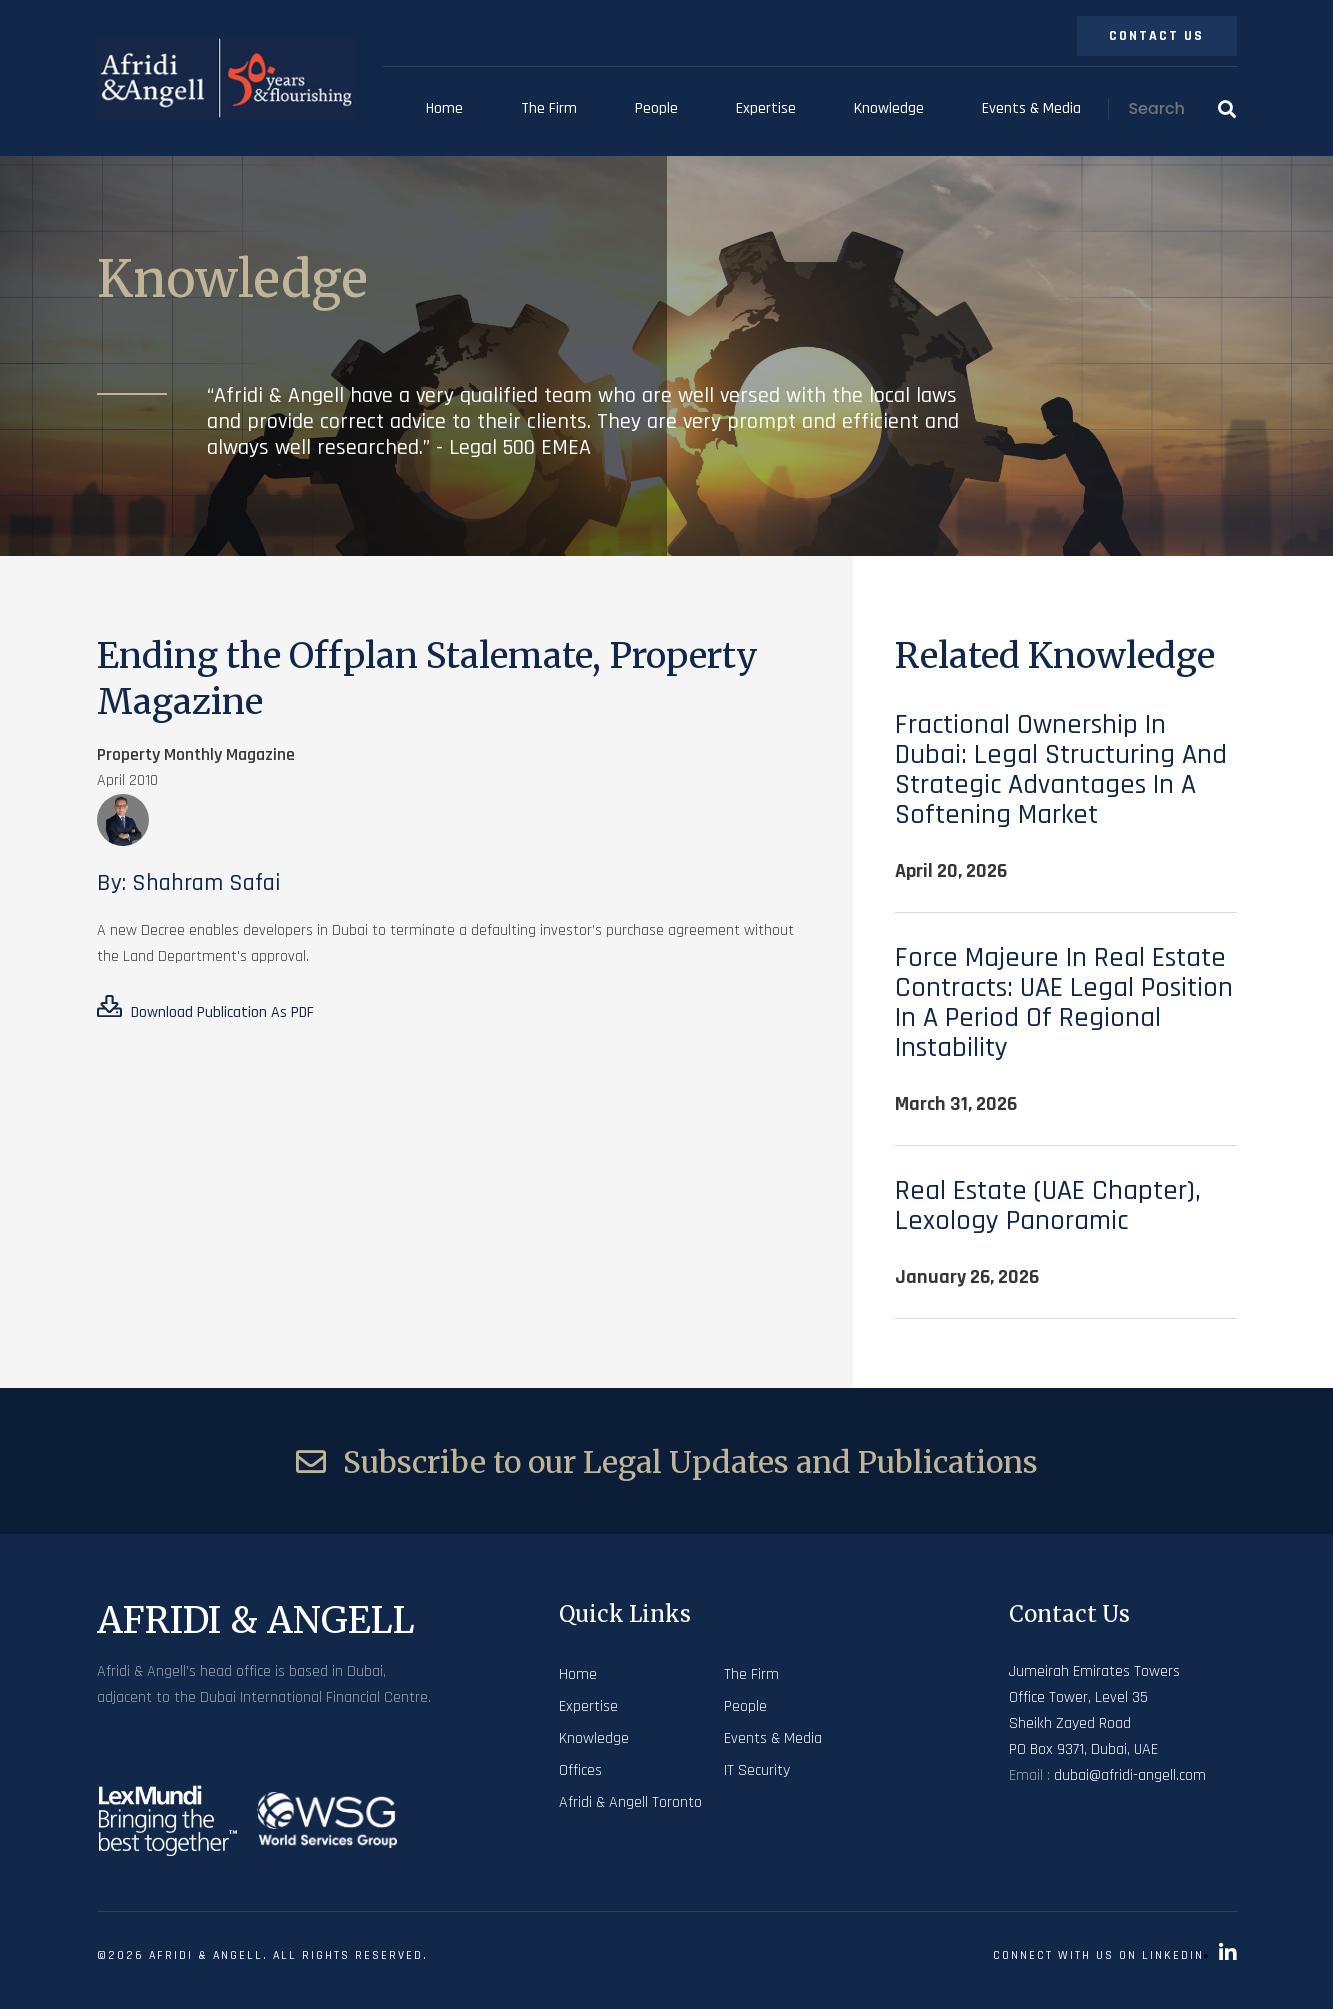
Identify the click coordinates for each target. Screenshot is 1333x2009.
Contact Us (1156, 36)
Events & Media (1031, 108)
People (656, 108)
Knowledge (889, 108)
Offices (580, 1770)
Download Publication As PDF (205, 1009)
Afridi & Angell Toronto (630, 1802)
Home (444, 108)
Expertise (766, 108)
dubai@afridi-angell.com (1130, 1775)
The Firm (549, 108)
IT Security (757, 1770)
